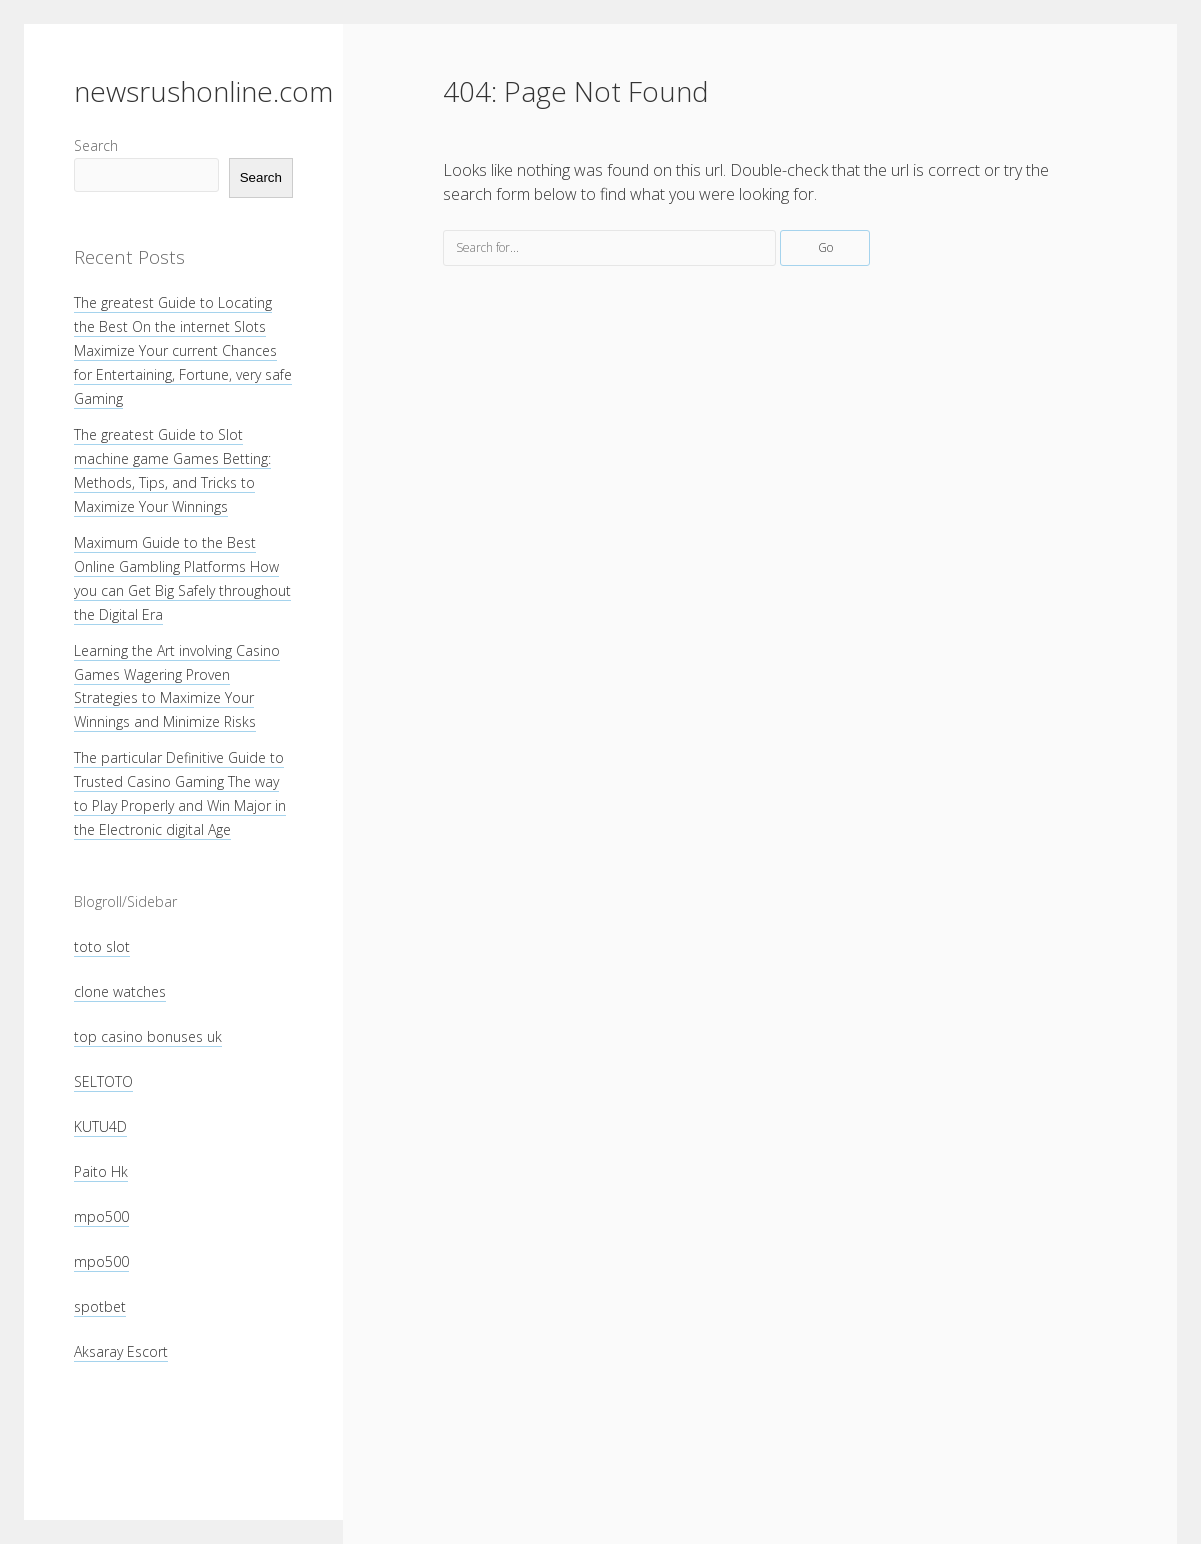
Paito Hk (101, 1171)
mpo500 (101, 1216)
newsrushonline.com (203, 91)
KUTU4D (100, 1126)
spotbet (100, 1306)
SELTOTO (103, 1081)
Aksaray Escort (121, 1351)
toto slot (102, 946)
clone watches (120, 991)
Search (96, 145)
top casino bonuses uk (148, 1036)
